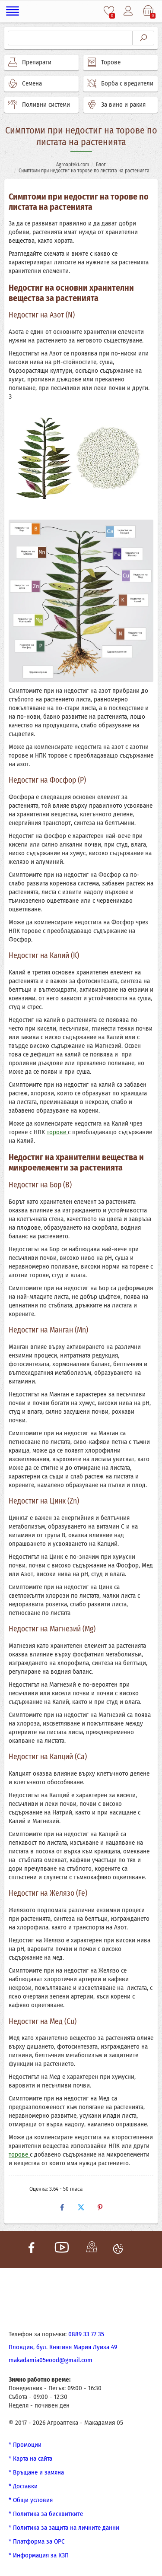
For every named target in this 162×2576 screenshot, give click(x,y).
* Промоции (25, 2445)
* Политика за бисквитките (46, 2514)
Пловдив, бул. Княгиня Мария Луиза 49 (63, 2347)
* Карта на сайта (30, 2458)
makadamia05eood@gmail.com (50, 2360)
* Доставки (23, 2486)
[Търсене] (70, 38)
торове (57, 1132)
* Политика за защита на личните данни (64, 2528)
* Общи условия (31, 2500)
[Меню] (12, 11)
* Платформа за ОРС (37, 2541)
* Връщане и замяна (36, 2472)
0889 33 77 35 (86, 2334)
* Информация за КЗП (39, 2555)
